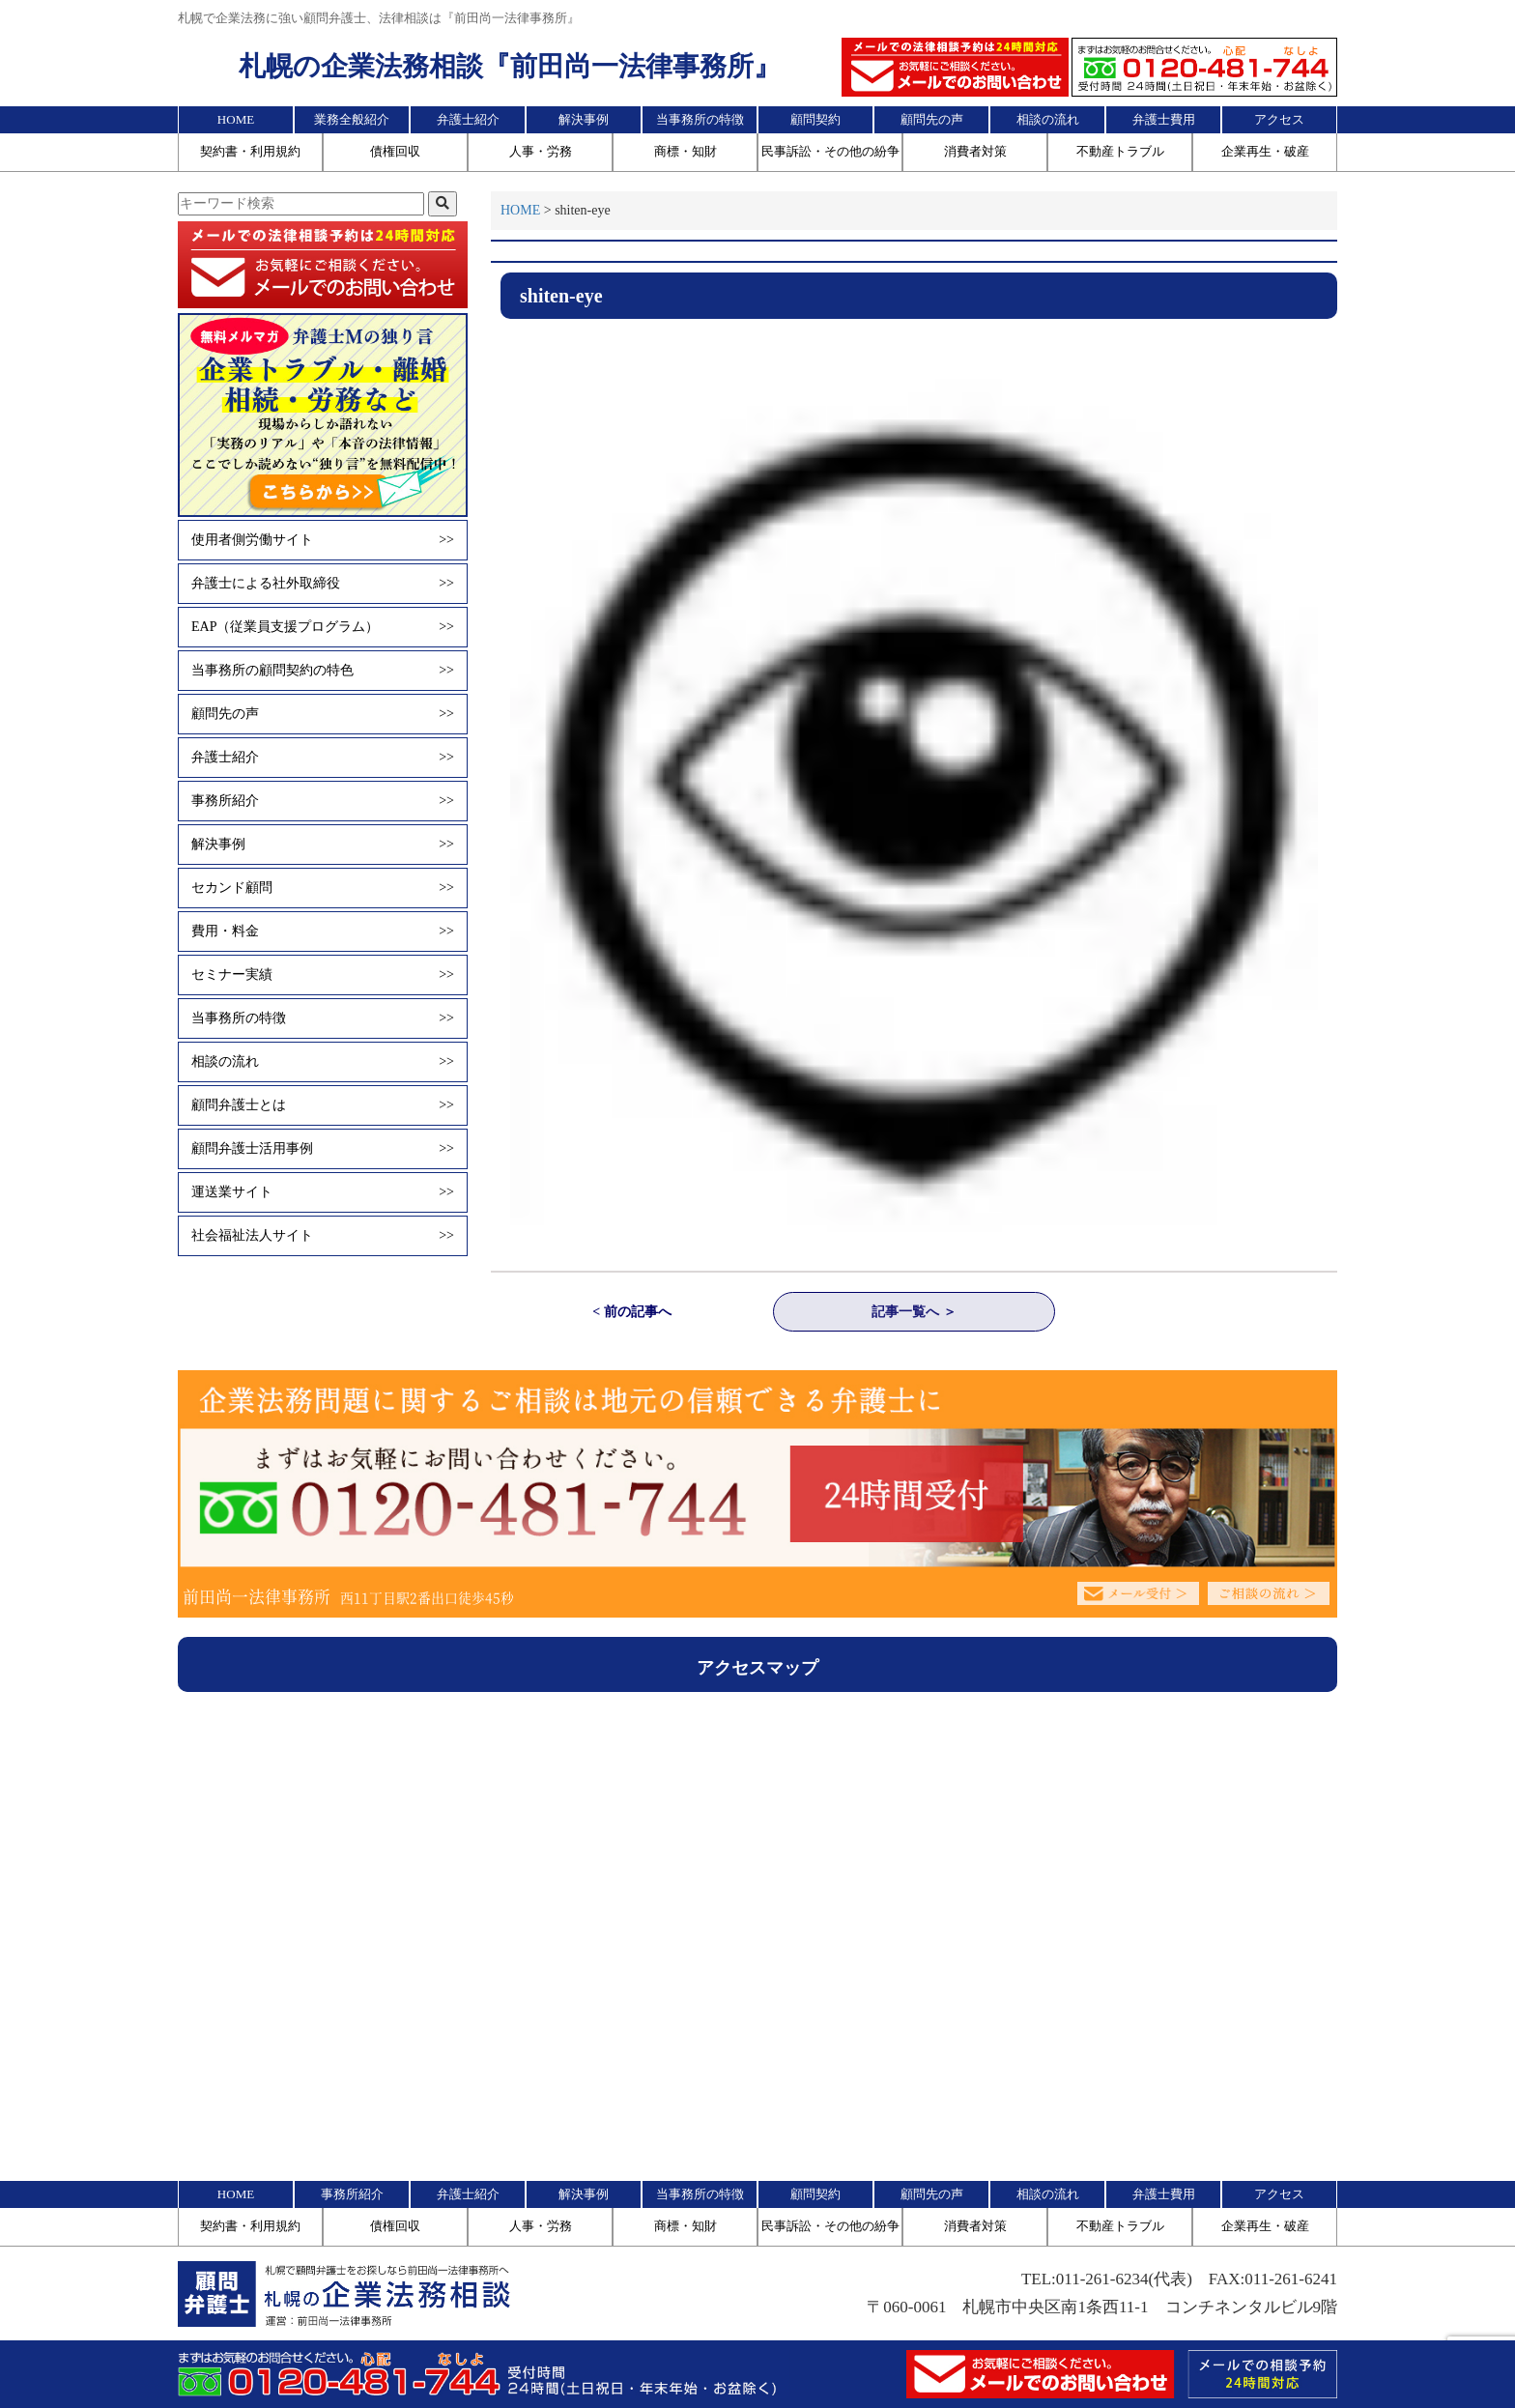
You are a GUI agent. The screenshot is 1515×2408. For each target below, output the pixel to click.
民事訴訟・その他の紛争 (830, 151)
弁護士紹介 (468, 119)
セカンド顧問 (322, 888)
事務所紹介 (322, 801)
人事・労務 (540, 151)
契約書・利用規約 (250, 151)
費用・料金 (322, 931)
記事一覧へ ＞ (914, 1312)
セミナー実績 (322, 975)
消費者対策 (975, 151)
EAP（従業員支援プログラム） (322, 627)
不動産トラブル (1120, 151)
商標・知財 (685, 151)
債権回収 (395, 151)
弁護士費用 (1163, 119)
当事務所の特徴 (700, 119)
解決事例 (583, 119)
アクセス (1279, 119)
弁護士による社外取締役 (322, 583)
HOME (235, 119)
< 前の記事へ (631, 1312)
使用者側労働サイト (322, 540)
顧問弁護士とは (322, 1105)
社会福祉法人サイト (322, 1236)
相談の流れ (1047, 119)
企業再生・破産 (1265, 151)
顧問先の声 (931, 119)
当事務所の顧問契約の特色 (322, 670)
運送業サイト (322, 1192)
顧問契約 (815, 119)
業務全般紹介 (351, 119)
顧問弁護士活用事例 (322, 1149)
